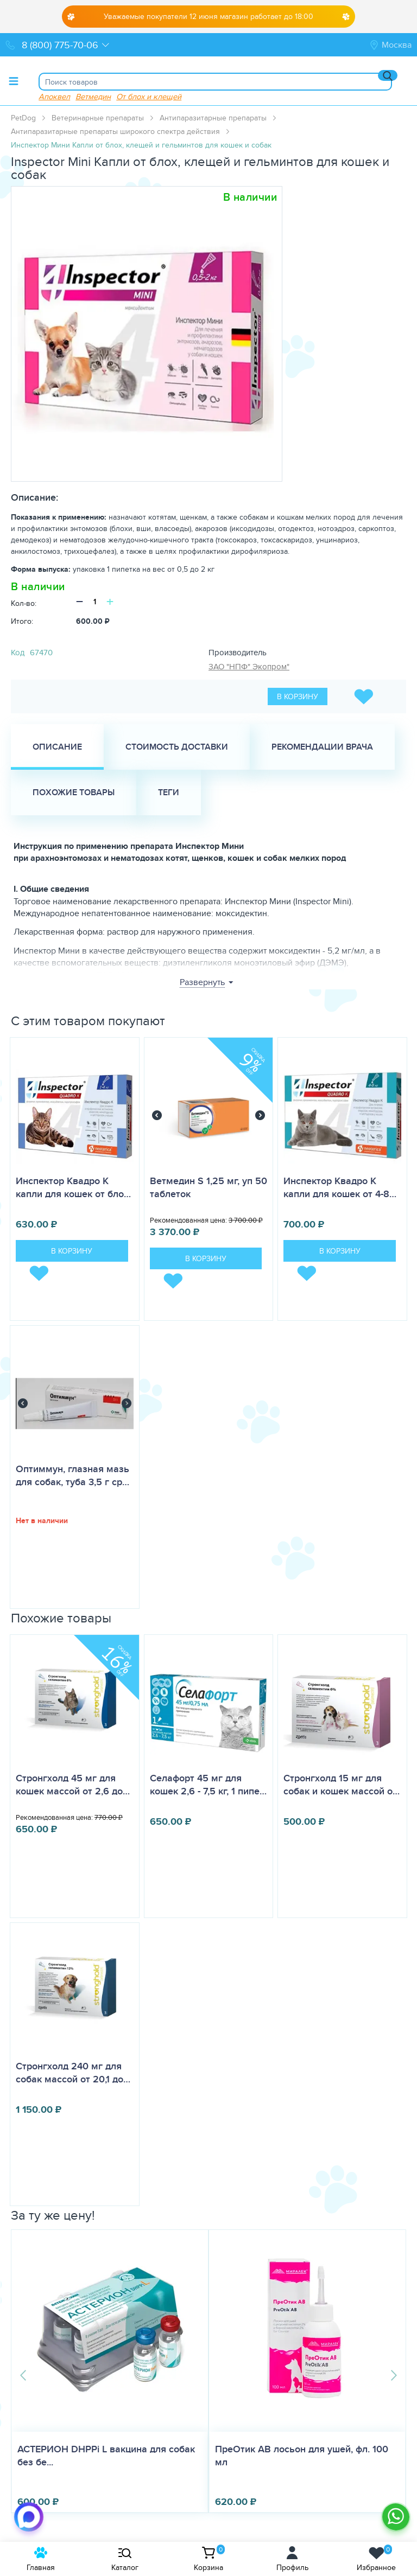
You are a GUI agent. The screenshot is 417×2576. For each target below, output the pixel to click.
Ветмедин (93, 96)
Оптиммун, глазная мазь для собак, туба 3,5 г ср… (72, 1475)
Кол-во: (23, 603)
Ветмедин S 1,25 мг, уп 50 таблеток (208, 1187)
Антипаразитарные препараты (213, 117)
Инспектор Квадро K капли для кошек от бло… (73, 1187)
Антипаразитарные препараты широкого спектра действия (115, 131)
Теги (168, 792)
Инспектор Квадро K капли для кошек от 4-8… (339, 1187)
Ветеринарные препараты (98, 117)
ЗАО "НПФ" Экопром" (248, 666)
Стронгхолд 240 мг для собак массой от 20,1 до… (73, 2073)
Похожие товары (74, 792)
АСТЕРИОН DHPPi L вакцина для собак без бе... (106, 2456)
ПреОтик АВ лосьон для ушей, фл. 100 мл (301, 2456)
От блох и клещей (148, 96)
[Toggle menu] (13, 80)
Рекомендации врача (322, 746)
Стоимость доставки (176, 746)
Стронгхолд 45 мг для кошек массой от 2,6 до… (73, 1785)
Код (17, 652)
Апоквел (54, 96)
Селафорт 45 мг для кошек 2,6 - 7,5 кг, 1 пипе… (208, 1785)
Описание (57, 746)
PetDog (23, 117)
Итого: (22, 621)
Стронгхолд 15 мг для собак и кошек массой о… (341, 1785)
